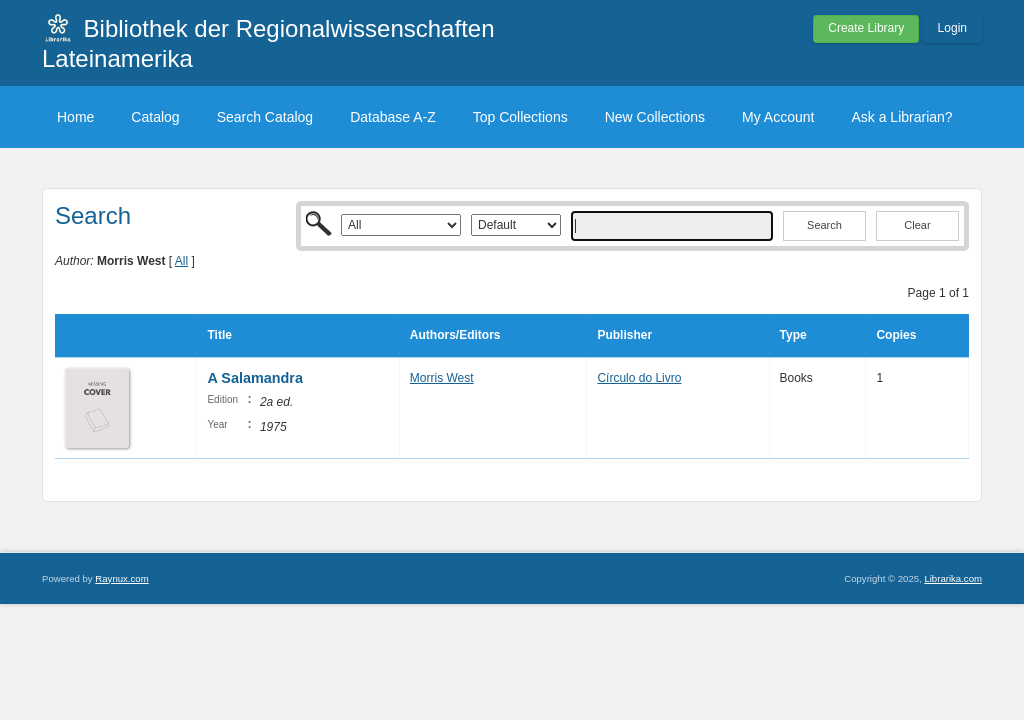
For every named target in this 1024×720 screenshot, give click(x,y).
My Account (778, 117)
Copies (896, 335)
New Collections (655, 117)
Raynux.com (121, 578)
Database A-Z (393, 117)
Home (75, 117)
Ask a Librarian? (901, 117)
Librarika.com (953, 578)
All (181, 261)
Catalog (155, 117)
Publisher (624, 335)
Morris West (442, 378)
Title (219, 335)
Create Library (866, 28)
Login (952, 28)
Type (793, 335)
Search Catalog (265, 117)
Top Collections (520, 117)
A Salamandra (254, 378)
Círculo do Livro (639, 378)
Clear (917, 225)
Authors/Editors (455, 335)
